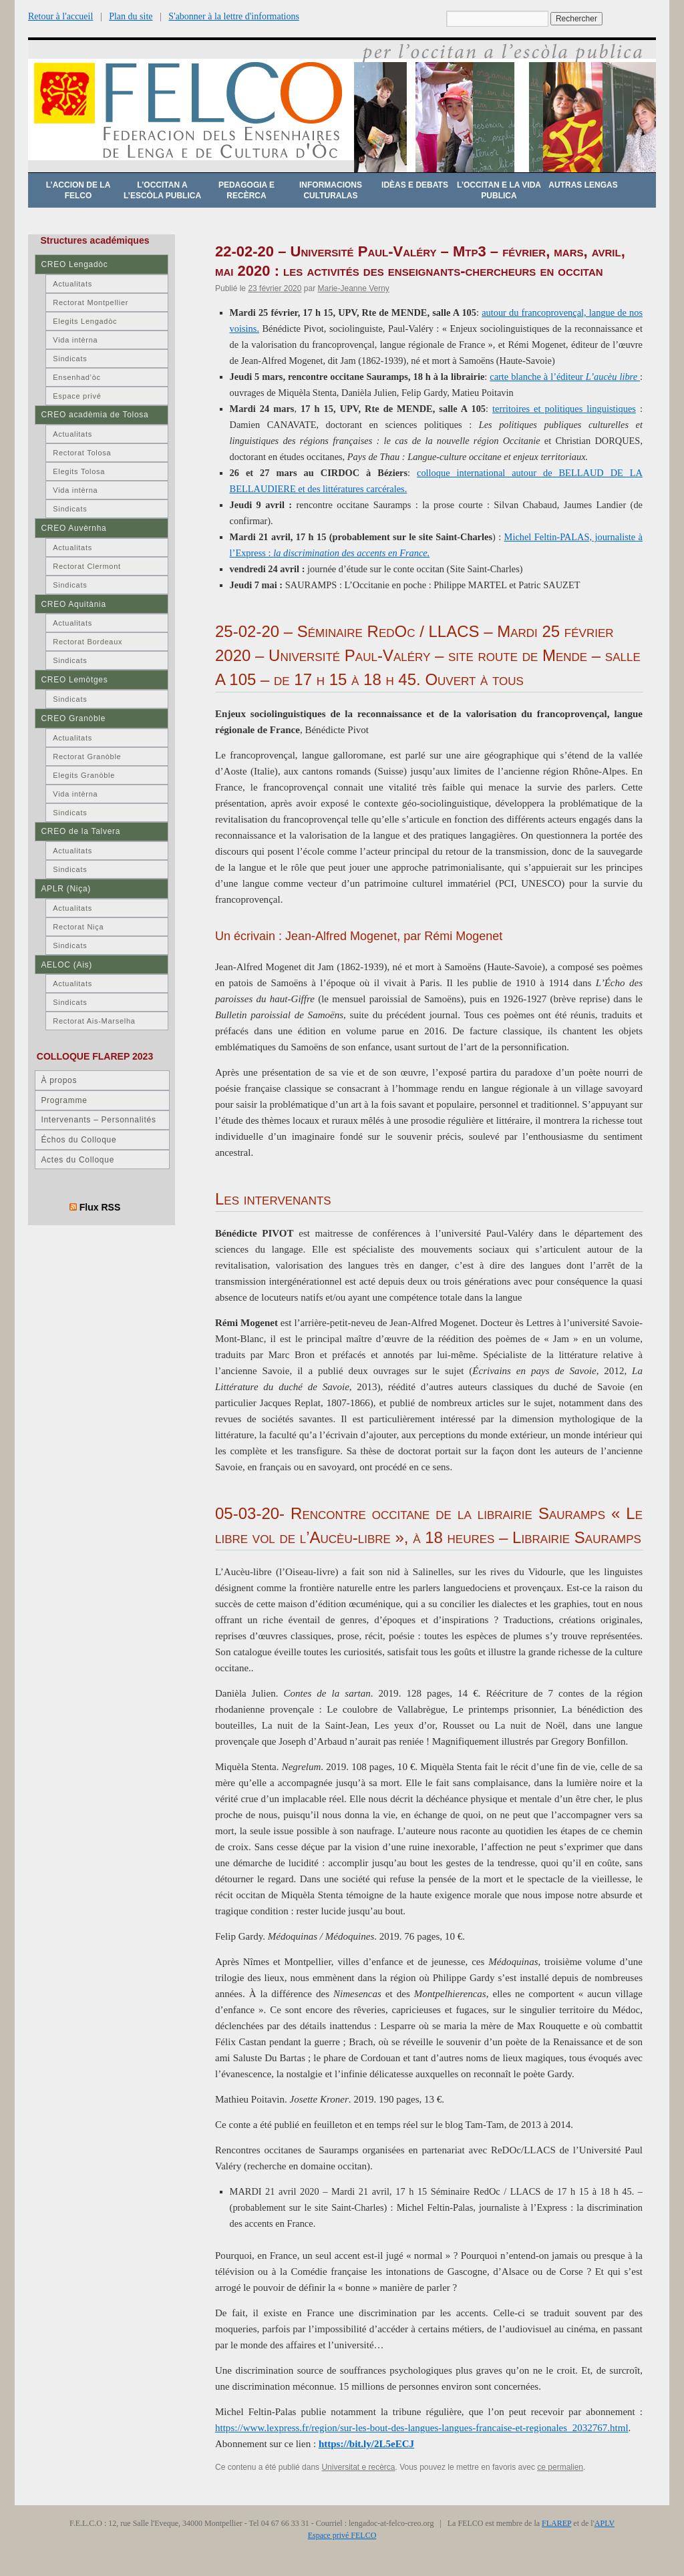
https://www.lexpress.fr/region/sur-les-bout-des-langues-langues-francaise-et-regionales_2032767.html (422, 2427)
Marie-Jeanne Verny (353, 288)
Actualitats (72, 284)
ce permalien (560, 2467)
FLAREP (556, 2523)
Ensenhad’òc (77, 377)
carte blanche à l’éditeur (565, 376)
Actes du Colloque (77, 1159)
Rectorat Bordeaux (87, 642)
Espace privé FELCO (342, 2535)
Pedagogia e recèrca (246, 190)
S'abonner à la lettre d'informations (233, 16)
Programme (64, 1100)
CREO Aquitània (73, 604)
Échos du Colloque (78, 1139)
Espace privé (77, 396)
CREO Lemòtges (74, 679)
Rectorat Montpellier (90, 302)
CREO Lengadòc (74, 264)
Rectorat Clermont (87, 566)
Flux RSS (100, 1207)
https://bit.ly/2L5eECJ (366, 2443)
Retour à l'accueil (60, 16)
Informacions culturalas (330, 190)
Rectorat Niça (78, 927)
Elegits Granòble (84, 775)
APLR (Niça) (66, 888)
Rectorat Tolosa (82, 453)
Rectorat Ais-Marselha (94, 1021)
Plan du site (130, 16)
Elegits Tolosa (79, 471)
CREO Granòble (73, 718)
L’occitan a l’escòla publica (162, 190)
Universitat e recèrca (358, 2467)
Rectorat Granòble (87, 757)
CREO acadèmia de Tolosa (94, 414)
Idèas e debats (414, 185)
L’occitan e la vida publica (499, 190)
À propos (59, 1080)
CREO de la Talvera (80, 831)
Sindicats (70, 359)
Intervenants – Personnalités (98, 1119)
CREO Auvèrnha (73, 528)
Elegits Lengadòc (85, 321)
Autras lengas (582, 185)
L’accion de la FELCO (78, 190)
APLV (604, 2523)
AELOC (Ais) (66, 965)
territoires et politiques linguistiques (564, 408)
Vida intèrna (75, 340)
